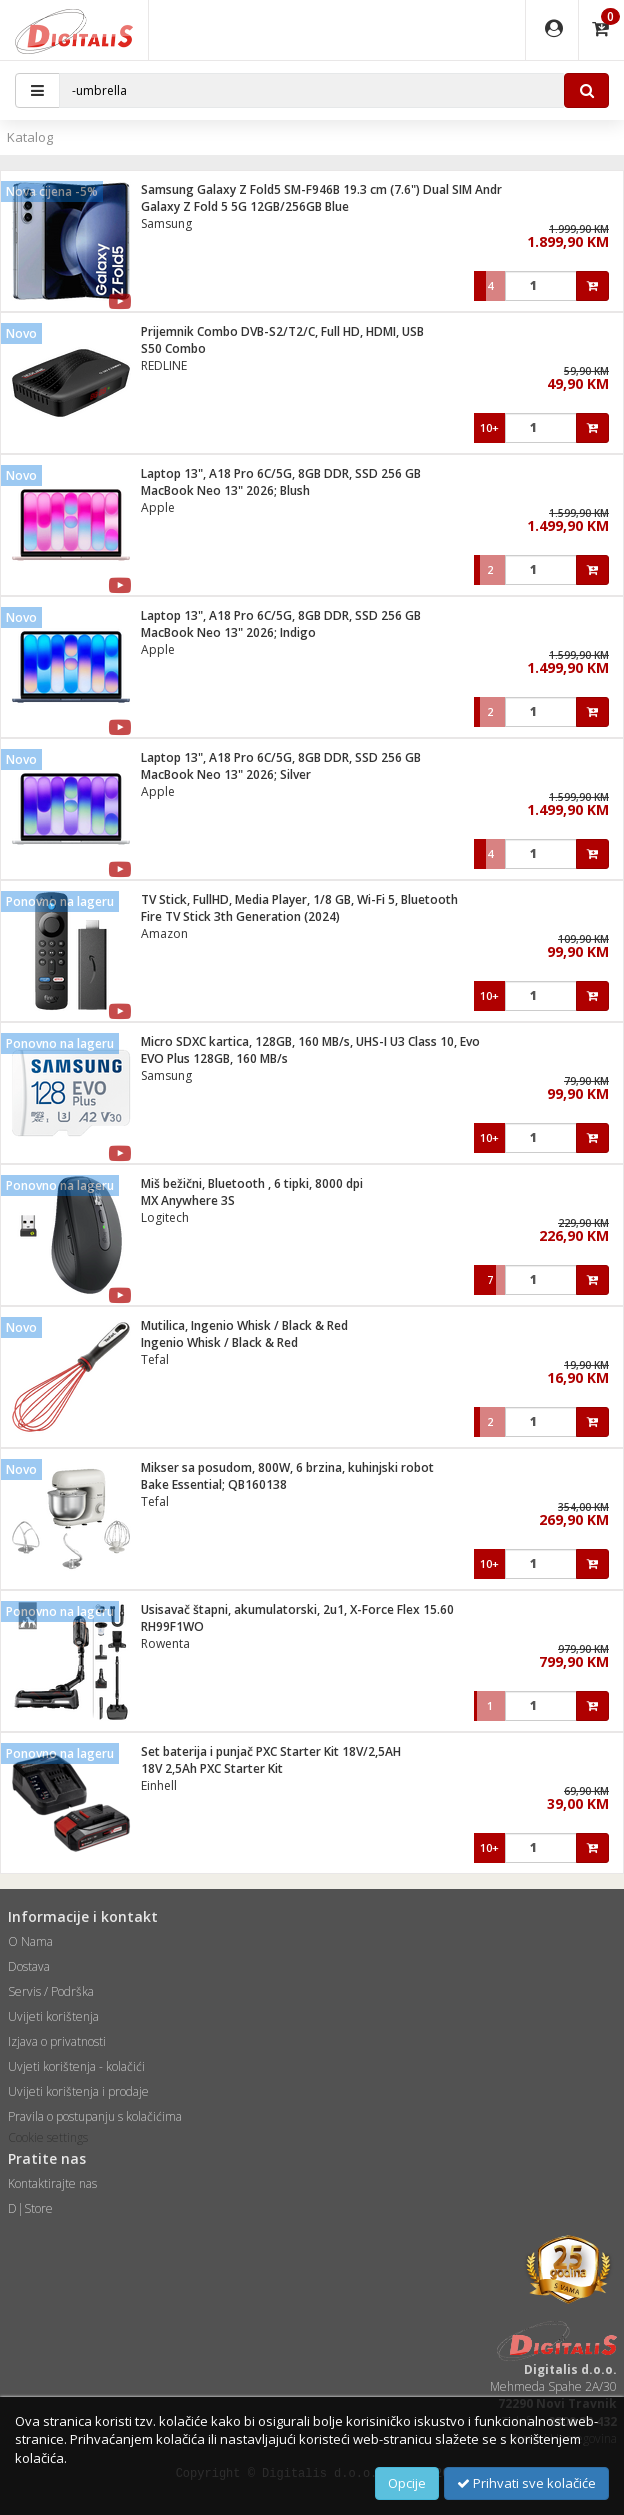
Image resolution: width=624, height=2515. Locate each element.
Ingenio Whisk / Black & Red (219, 1342)
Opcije (407, 2483)
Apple (158, 507)
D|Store (30, 2208)
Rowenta (165, 1643)
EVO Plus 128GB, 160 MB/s (214, 1058)
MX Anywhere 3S (188, 1200)
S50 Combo (173, 348)
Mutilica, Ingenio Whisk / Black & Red (244, 1325)
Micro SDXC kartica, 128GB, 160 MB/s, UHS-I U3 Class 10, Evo (310, 1041)
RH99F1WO (172, 1626)
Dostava (29, 1966)
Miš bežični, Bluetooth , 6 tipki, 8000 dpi (252, 1183)
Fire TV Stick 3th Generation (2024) (240, 916)
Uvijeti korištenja (53, 2016)
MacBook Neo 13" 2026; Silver (226, 774)
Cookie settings (48, 2137)
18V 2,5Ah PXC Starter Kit (212, 1768)
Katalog (30, 137)
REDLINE (164, 365)
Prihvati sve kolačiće (526, 2483)
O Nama (30, 1941)
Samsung (166, 223)
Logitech (165, 1217)
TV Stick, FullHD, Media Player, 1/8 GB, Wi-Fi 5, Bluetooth (299, 899)
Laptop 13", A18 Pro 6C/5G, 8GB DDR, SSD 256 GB (281, 473)
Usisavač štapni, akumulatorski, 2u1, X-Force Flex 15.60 (297, 1609)
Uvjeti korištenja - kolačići (76, 2066)
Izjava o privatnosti (57, 2041)
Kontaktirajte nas (52, 2183)
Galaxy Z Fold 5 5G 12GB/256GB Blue (245, 206)
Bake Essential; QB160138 (214, 1484)
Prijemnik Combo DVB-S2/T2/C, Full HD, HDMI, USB (282, 331)
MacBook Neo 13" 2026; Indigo (228, 632)
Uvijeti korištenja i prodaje (78, 2091)
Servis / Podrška (51, 1991)
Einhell (159, 1785)
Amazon (164, 933)
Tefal (155, 1359)
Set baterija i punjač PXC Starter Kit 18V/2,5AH (271, 1751)
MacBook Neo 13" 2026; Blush (225, 490)
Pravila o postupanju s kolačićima (95, 2116)
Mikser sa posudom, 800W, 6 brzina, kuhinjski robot (287, 1467)
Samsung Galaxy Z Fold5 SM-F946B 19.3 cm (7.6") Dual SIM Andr (321, 189)
